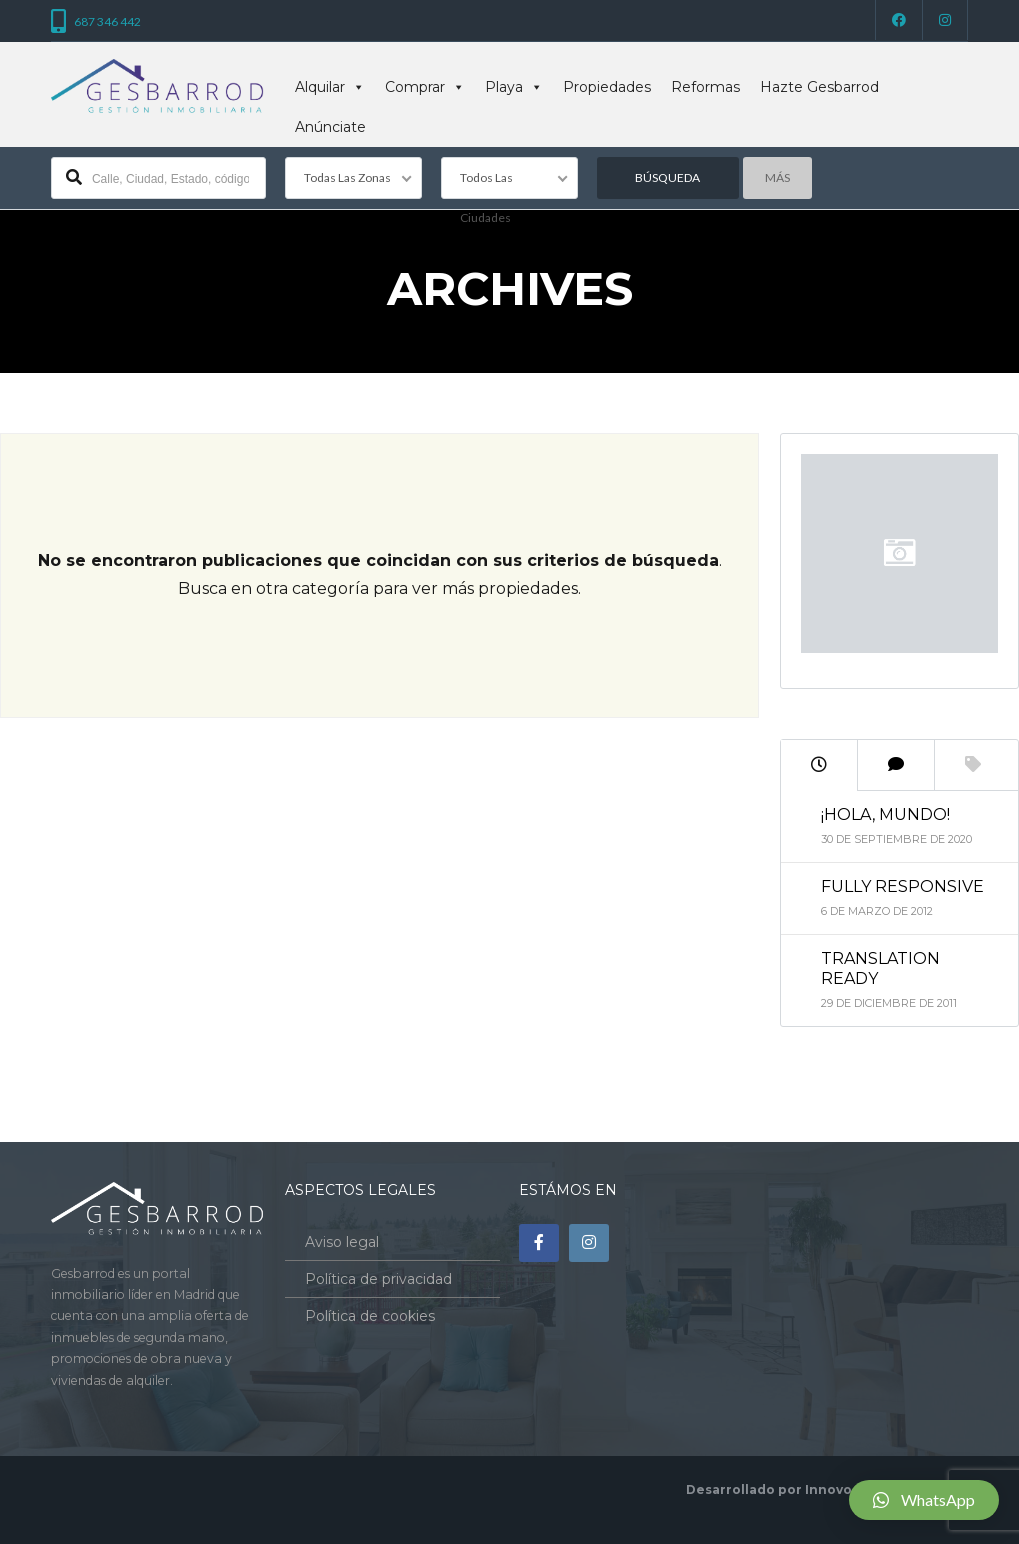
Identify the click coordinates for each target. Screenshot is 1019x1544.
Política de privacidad (378, 1279)
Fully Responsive (902, 886)
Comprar (425, 87)
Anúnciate (330, 127)
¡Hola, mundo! (885, 814)
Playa (514, 87)
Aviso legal (342, 1242)
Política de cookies (370, 1316)
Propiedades (607, 87)
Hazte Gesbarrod (819, 87)
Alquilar (330, 87)
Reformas (705, 87)
